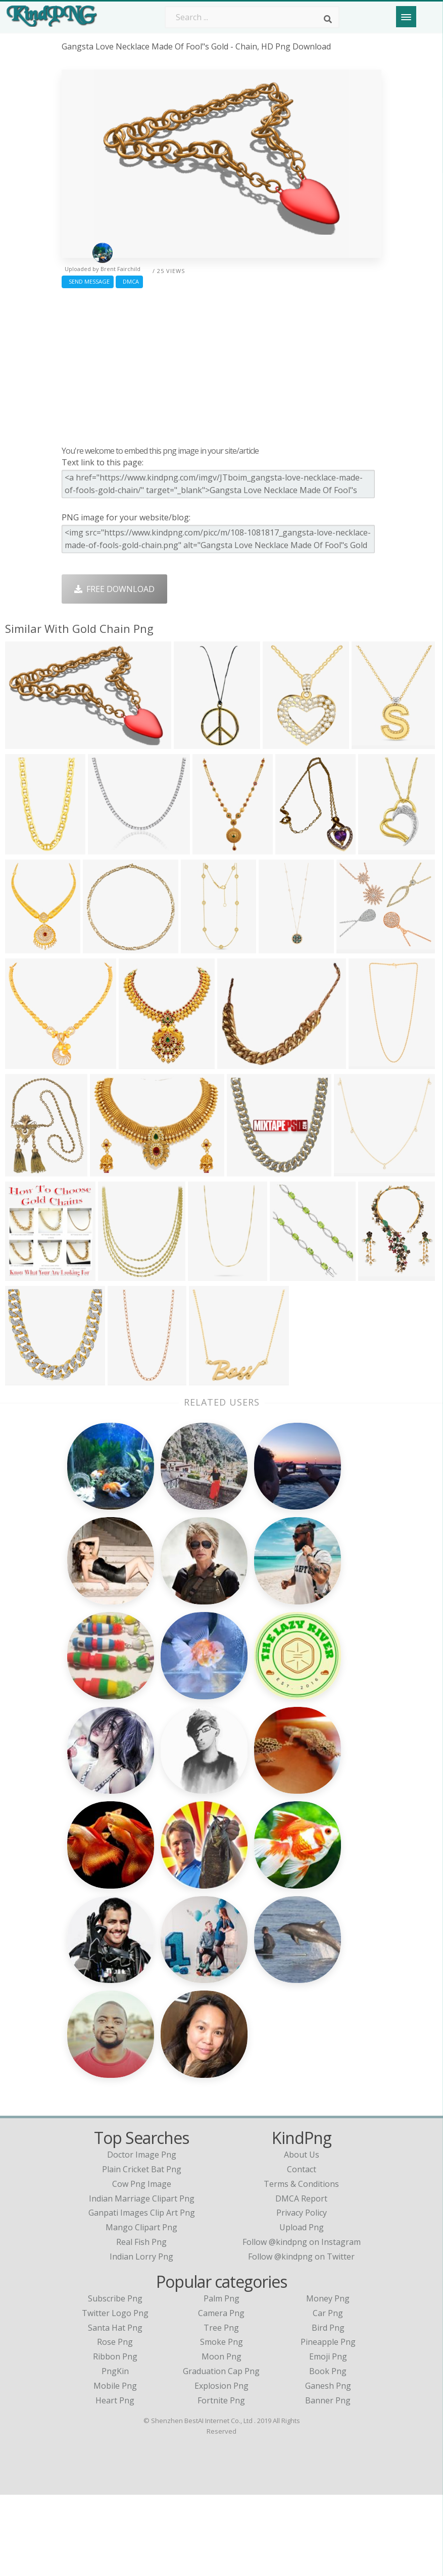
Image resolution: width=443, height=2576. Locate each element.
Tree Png (221, 2408)
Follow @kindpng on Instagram (301, 2323)
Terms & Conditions (301, 2265)
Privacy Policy (301, 2294)
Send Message (88, 281)
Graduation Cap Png (221, 2452)
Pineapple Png (328, 2423)
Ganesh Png (328, 2467)
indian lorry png (141, 2337)
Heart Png (114, 2481)
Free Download (114, 589)
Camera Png (221, 2394)
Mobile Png (115, 2467)
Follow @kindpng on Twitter (301, 2337)
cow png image (141, 2265)
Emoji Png (328, 2437)
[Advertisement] (221, 364)
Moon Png (221, 2437)
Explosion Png (221, 2467)
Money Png (328, 2379)
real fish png (141, 2323)
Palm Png (221, 2379)
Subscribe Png (115, 2379)
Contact (301, 2250)
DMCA (129, 281)
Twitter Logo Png (115, 2394)
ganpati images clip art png (141, 2294)
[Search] (328, 19)
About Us (301, 2236)
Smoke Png (221, 2423)
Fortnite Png (221, 2481)
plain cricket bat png (141, 2250)
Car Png (328, 2394)
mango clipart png (141, 2308)
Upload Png (301, 2308)
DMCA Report (301, 2279)
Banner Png (328, 2481)
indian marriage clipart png (141, 2279)
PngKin (115, 2452)
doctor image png (141, 2236)
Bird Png (328, 2408)
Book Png (328, 2452)
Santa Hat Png (115, 2408)
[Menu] (406, 16)
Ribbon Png (115, 2437)
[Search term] (252, 17)
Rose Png (115, 2423)
